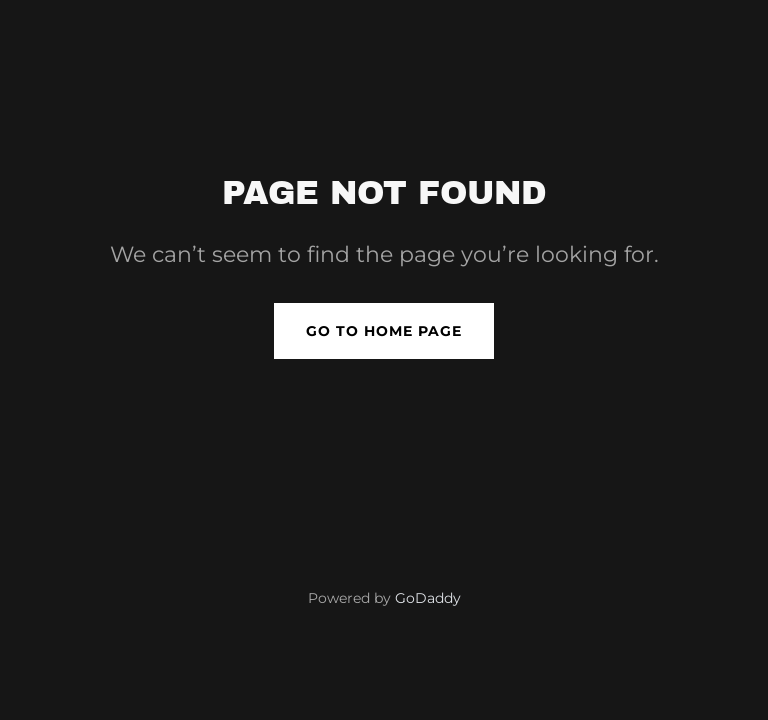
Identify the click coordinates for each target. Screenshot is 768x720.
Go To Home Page (384, 331)
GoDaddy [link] (428, 598)
